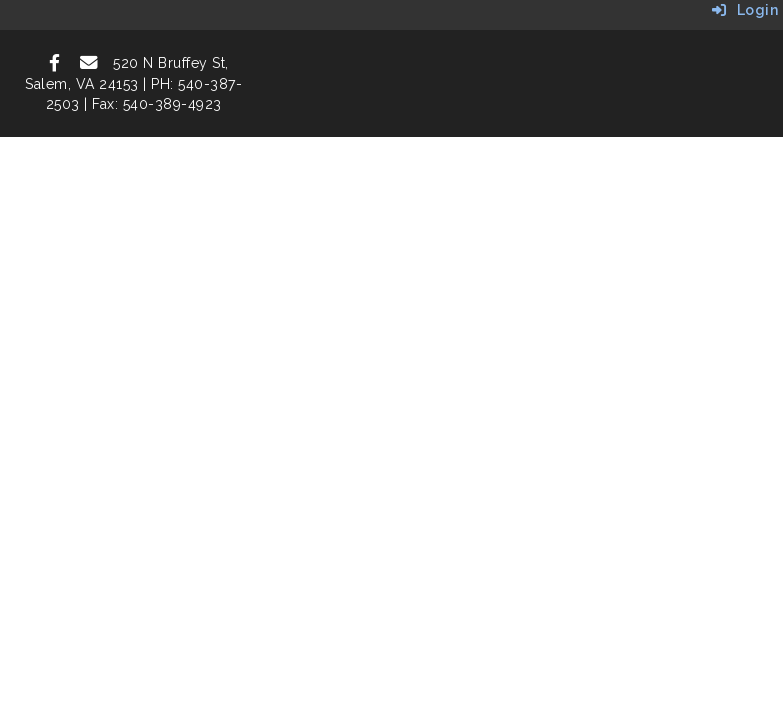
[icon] (55, 63)
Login (745, 10)
